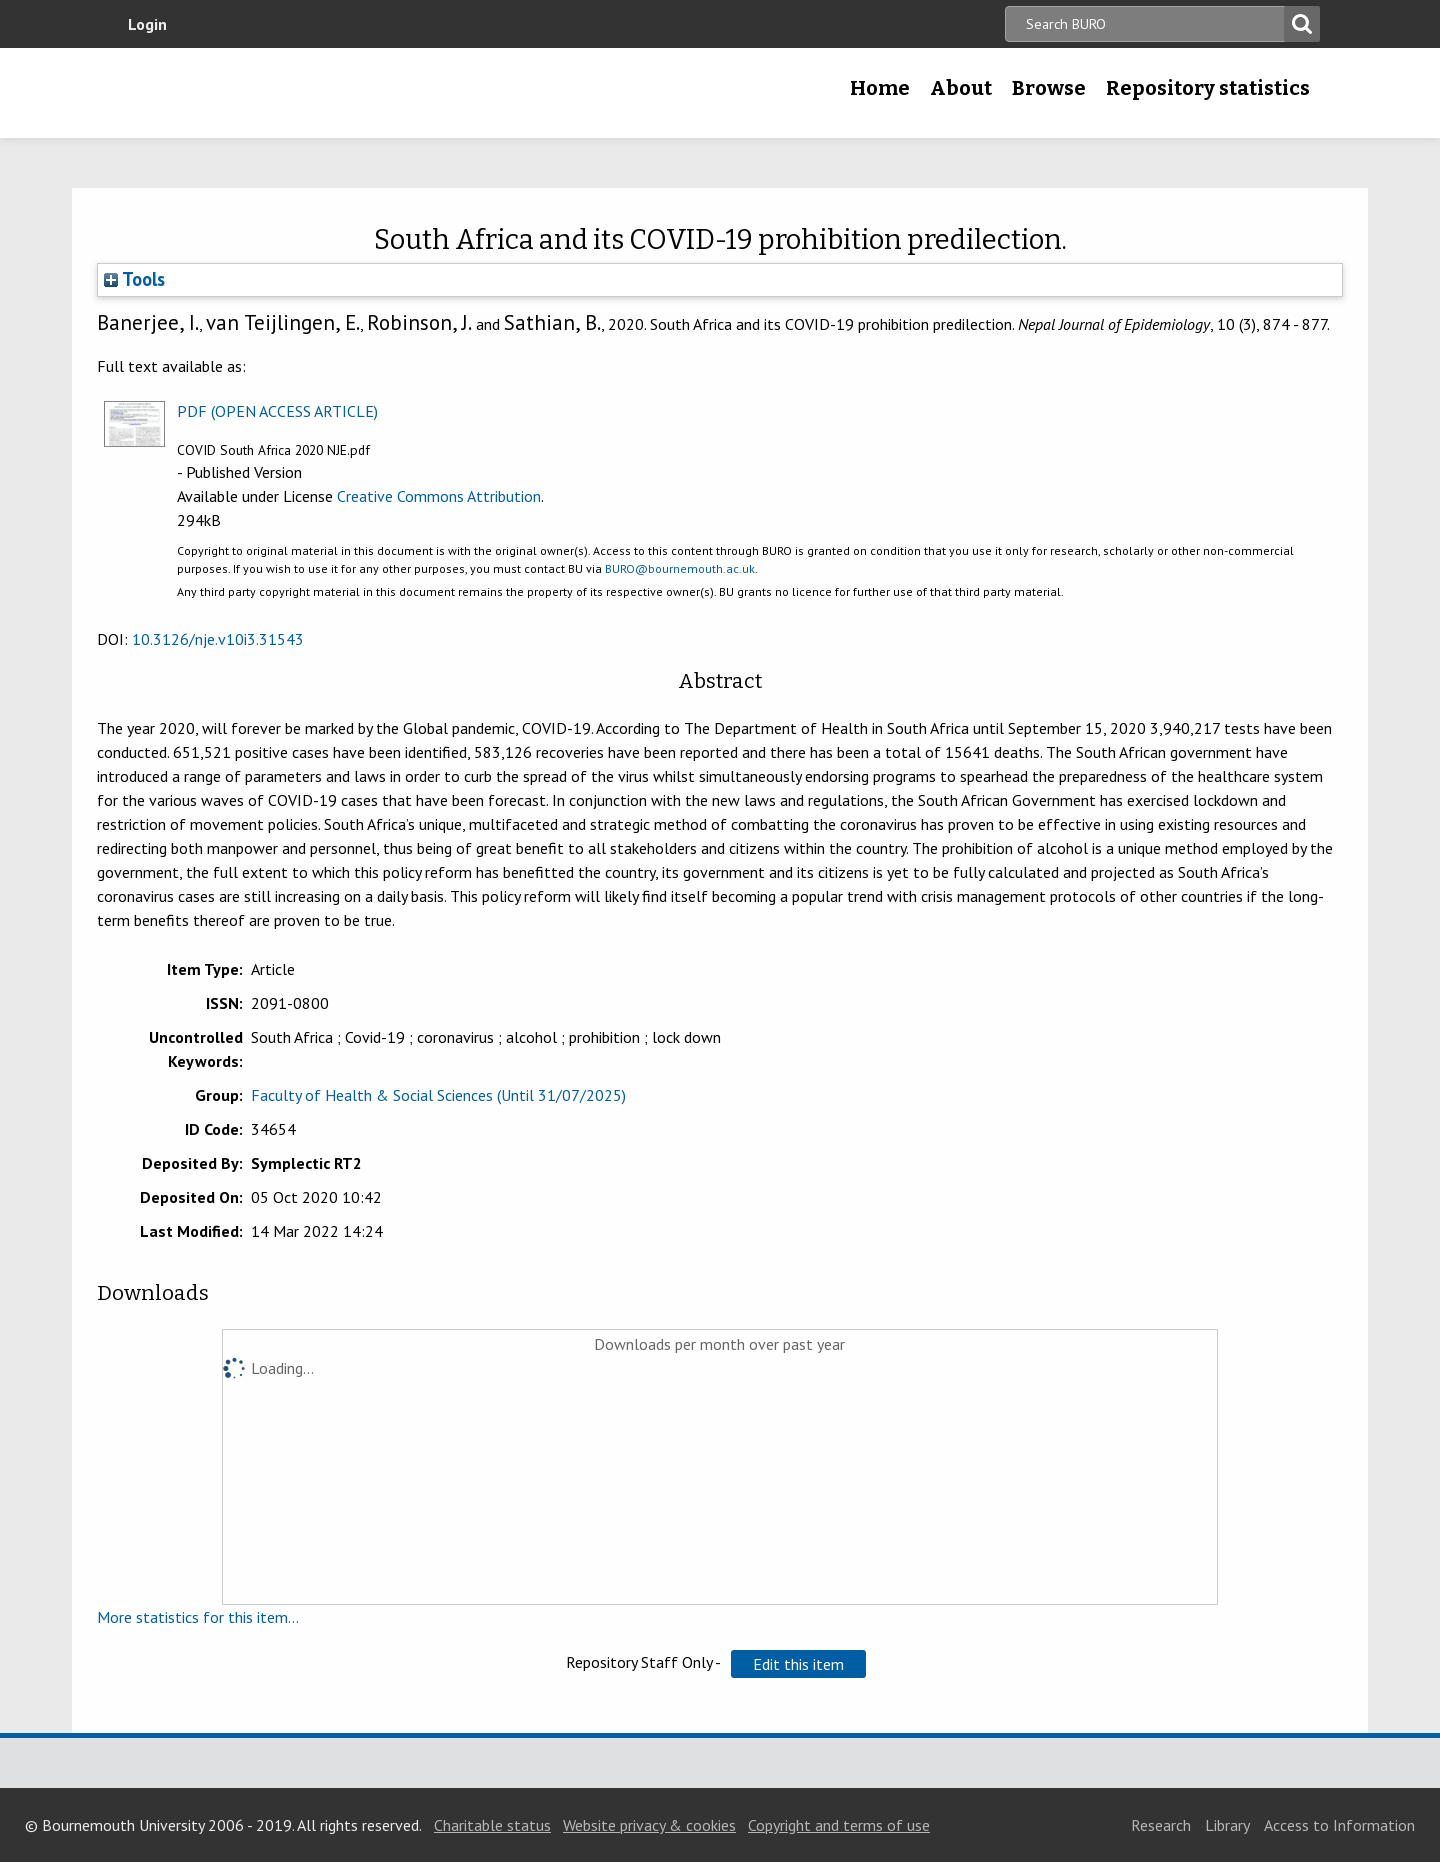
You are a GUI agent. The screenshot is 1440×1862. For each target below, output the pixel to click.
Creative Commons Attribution (439, 496)
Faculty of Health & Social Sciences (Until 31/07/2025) (438, 1095)
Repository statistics (1208, 88)
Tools (134, 279)
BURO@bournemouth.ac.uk (680, 568)
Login (147, 24)
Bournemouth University (260, 93)
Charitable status (492, 1825)
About (961, 88)
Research (1161, 1825)
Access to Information (1339, 1825)
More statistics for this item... (198, 1617)
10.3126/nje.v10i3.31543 (218, 639)
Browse (1049, 88)
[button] (798, 1664)
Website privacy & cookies (649, 1825)
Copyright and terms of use (839, 1825)
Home (880, 88)
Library (1227, 1825)
